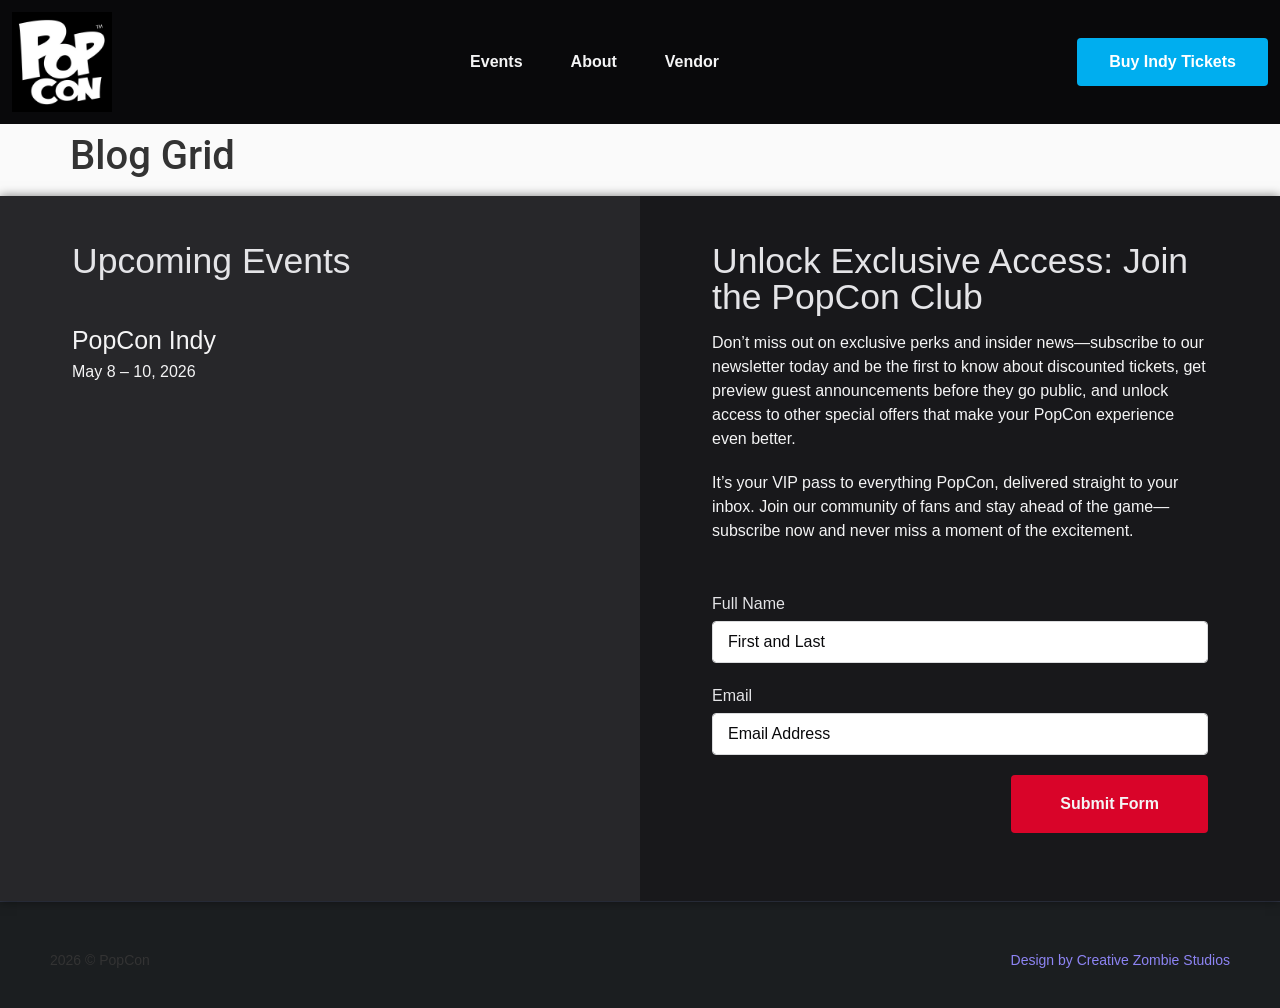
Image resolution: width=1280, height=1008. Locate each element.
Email (732, 695)
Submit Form (1109, 803)
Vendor (692, 61)
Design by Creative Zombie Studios (1120, 960)
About (594, 61)
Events (496, 61)
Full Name (748, 603)
